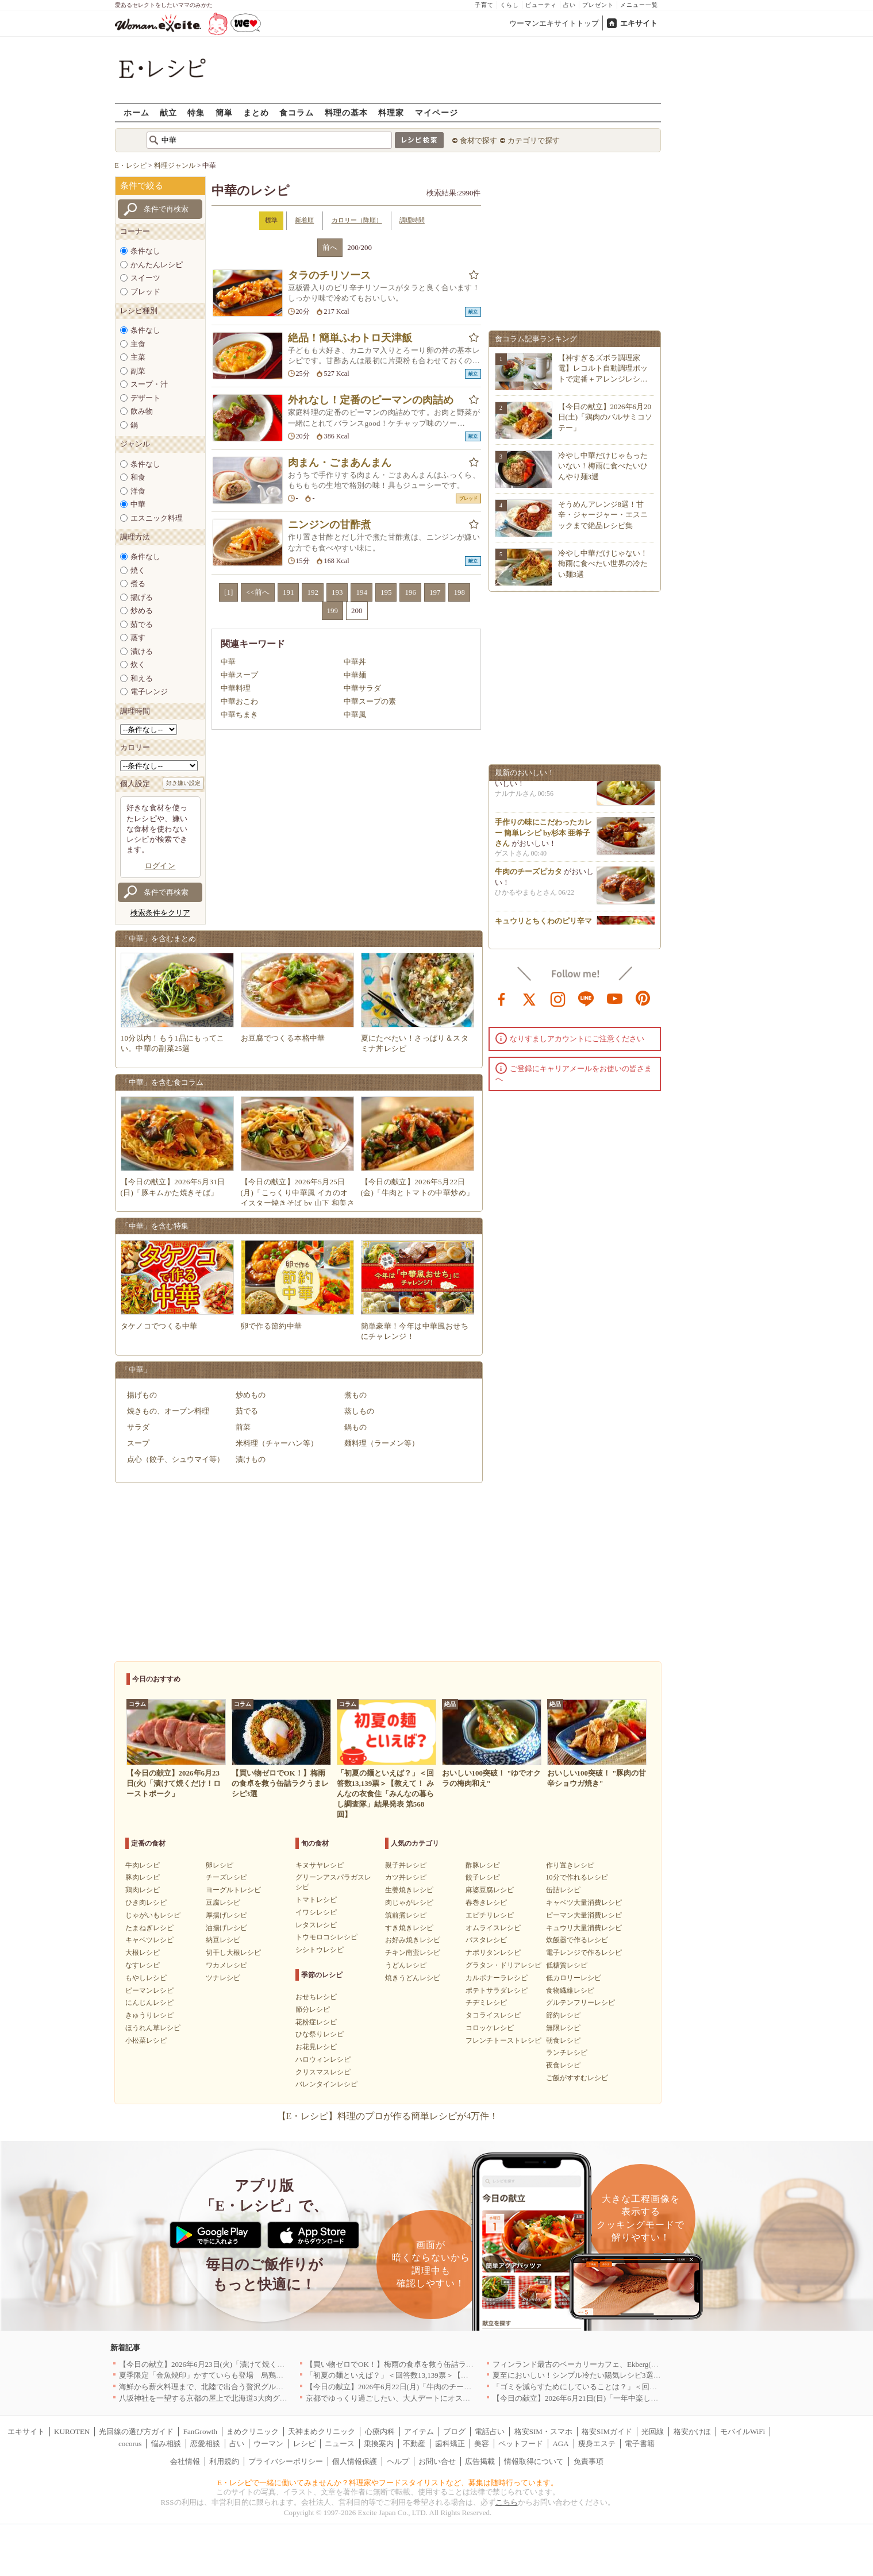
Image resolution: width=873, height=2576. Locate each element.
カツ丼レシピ (405, 1877)
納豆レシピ (223, 1940)
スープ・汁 (149, 384)
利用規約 (224, 2461)
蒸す (137, 637)
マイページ (436, 112)
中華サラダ (362, 688)
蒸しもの (359, 1411)
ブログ (454, 2431)
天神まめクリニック (321, 2431)
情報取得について (534, 2461)
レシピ (304, 2443)
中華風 (355, 714)
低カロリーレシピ (573, 1978)
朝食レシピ (563, 2040)
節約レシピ (563, 2015)
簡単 (224, 112)
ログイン (160, 865)
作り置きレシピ (570, 1865)
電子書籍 (640, 2443)
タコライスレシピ (493, 2015)
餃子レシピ (483, 1877)
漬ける (141, 651)
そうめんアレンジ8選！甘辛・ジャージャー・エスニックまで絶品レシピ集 (603, 514)
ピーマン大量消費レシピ (584, 1915)
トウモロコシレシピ (326, 1937)
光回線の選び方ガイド (136, 2431)
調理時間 (412, 220)
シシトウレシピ (319, 1950)
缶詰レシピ (563, 1890)
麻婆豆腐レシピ (490, 1890)
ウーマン (268, 2443)
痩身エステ (597, 2443)
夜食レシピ (563, 2065)
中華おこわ (239, 701)
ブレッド (145, 291)
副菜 (137, 371)
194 (361, 592)
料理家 (391, 112)
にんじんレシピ (149, 2003)
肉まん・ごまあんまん (339, 462)
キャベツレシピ (149, 1940)
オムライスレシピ (493, 1928)
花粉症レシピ (316, 2022)
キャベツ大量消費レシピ (584, 1903)
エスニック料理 (156, 518)
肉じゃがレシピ (409, 1903)
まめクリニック (252, 2431)
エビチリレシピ (490, 1915)
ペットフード (520, 2443)
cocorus (129, 2443)
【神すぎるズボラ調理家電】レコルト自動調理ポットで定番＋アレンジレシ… (603, 368)
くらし (509, 5)
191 (288, 592)
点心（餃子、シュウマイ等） (175, 1459)
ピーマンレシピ (149, 1990)
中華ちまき (239, 714)
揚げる (141, 597)
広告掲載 (480, 2461)
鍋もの (355, 1427)
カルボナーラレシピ (497, 1978)
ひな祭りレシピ (319, 2034)
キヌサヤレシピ (319, 1865)
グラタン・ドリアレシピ (503, 1965)
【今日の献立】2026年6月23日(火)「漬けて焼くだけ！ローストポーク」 (239, 2364)
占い (569, 5)
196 (410, 592)
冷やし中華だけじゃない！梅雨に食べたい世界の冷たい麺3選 (603, 563)
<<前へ (258, 592)
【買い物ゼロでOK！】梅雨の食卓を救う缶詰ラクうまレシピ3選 (414, 2364)
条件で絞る (141, 185)
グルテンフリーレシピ (580, 2003)
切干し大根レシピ (233, 1953)
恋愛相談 (205, 2443)
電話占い (490, 2431)
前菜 (243, 1427)
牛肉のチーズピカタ (528, 875)
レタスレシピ (316, 1925)
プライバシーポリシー (285, 2461)
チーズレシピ (226, 1877)
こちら (506, 2502)
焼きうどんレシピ (412, 1978)
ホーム (136, 112)
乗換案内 (379, 2443)
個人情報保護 (354, 2461)
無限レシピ (563, 2028)
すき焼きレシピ (409, 1928)
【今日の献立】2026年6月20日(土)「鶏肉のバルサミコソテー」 (605, 417)
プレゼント (598, 5)
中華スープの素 (370, 701)
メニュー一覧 (639, 5)
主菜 (137, 357)
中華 (137, 504)
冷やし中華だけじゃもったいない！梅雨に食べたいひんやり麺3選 (603, 465)
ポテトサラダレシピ (497, 1990)
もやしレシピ (146, 1978)
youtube (615, 998)
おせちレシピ (316, 1997)
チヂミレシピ (486, 2003)
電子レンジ (149, 691)
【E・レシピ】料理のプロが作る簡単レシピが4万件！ (388, 2116)
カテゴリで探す (533, 140)
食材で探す (478, 140)
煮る (137, 583)
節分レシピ (312, 2009)
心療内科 (380, 2431)
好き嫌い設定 (183, 783)
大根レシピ (142, 1953)
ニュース (340, 2443)
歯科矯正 (450, 2443)
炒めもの (251, 1395)
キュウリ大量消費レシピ (584, 1928)
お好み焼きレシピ (412, 1940)
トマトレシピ (316, 1900)
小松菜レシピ (146, 2040)
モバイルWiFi (742, 2431)
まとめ (256, 112)
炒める (141, 610)
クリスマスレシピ (323, 2072)
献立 (168, 112)
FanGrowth (200, 2431)
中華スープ (239, 675)
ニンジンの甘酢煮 (329, 524)
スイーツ (145, 278)
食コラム (296, 112)
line (586, 998)
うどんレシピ (405, 1965)
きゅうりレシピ (149, 2015)
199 (333, 610)
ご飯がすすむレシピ (577, 2078)
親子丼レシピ (405, 1865)
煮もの (355, 1395)
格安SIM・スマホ (543, 2431)
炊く (137, 664)
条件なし (145, 251)
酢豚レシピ (483, 1865)
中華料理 (236, 688)
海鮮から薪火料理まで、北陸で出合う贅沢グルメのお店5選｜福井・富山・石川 (251, 2386)
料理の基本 (346, 112)
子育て (484, 5)
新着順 (304, 220)
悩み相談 (166, 2443)
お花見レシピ (316, 2047)
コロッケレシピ (490, 2028)
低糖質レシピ (566, 1965)
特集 (196, 112)
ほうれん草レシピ (152, 2028)
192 (312, 592)
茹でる (141, 624)
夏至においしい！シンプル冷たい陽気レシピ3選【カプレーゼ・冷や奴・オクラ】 (629, 2375)
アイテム (419, 2431)
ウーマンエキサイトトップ (554, 23)
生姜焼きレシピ (409, 1890)
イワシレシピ (316, 1912)
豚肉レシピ (142, 1877)
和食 (137, 477)
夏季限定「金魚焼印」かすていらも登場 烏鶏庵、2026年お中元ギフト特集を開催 (257, 2375)
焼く (137, 570)
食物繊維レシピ (570, 1990)
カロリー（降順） (357, 220)
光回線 (652, 2431)
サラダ (138, 1427)
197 (435, 592)
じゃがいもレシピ (152, 1915)
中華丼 (355, 661)
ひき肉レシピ (146, 1903)
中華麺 (355, 675)
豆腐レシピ (223, 1903)
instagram (558, 998)
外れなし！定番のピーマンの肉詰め (370, 400)
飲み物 (141, 411)
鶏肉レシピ (142, 1890)
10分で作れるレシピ (577, 1877)
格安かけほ (692, 2431)
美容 (481, 2443)
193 (337, 592)
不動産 (414, 2443)
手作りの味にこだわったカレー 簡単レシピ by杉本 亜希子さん (543, 836)
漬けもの (251, 1459)
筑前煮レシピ (405, 1915)
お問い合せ (437, 2461)
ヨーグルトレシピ (233, 1890)
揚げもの (142, 1395)
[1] (228, 592)
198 (459, 592)
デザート (145, 398)
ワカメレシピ (226, 1965)
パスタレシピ (486, 1940)
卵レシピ (219, 1865)
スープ (138, 1443)
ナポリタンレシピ (493, 1953)
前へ (329, 247)
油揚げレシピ (226, 1928)
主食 (137, 344)
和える (141, 678)
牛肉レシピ (142, 1865)
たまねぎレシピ (149, 1928)
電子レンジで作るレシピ (584, 1953)
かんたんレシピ (156, 264)
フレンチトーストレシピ (503, 2040)
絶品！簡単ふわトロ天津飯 (350, 338)
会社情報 (185, 2461)
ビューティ (541, 5)
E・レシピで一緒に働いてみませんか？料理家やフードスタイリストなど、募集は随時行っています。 (387, 2482)
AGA (560, 2443)
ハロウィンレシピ (323, 2059)
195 (386, 592)
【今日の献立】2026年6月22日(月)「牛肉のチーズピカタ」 (403, 2386)
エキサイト (638, 23)
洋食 (137, 491)
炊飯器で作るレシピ (577, 1940)
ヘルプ (398, 2461)
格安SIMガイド (607, 2431)
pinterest (643, 998)
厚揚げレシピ (226, 1915)
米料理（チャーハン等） (277, 1443)
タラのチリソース (329, 275)
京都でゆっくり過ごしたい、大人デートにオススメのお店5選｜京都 (420, 2398)
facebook (501, 998)
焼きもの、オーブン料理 (168, 1411)
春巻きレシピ (486, 1903)
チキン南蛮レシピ (412, 1953)
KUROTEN (72, 2431)
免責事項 (588, 2461)
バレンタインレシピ (326, 2084)
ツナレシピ (223, 1978)
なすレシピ (142, 1965)
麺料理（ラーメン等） (381, 1443)
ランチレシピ (566, 2053)
